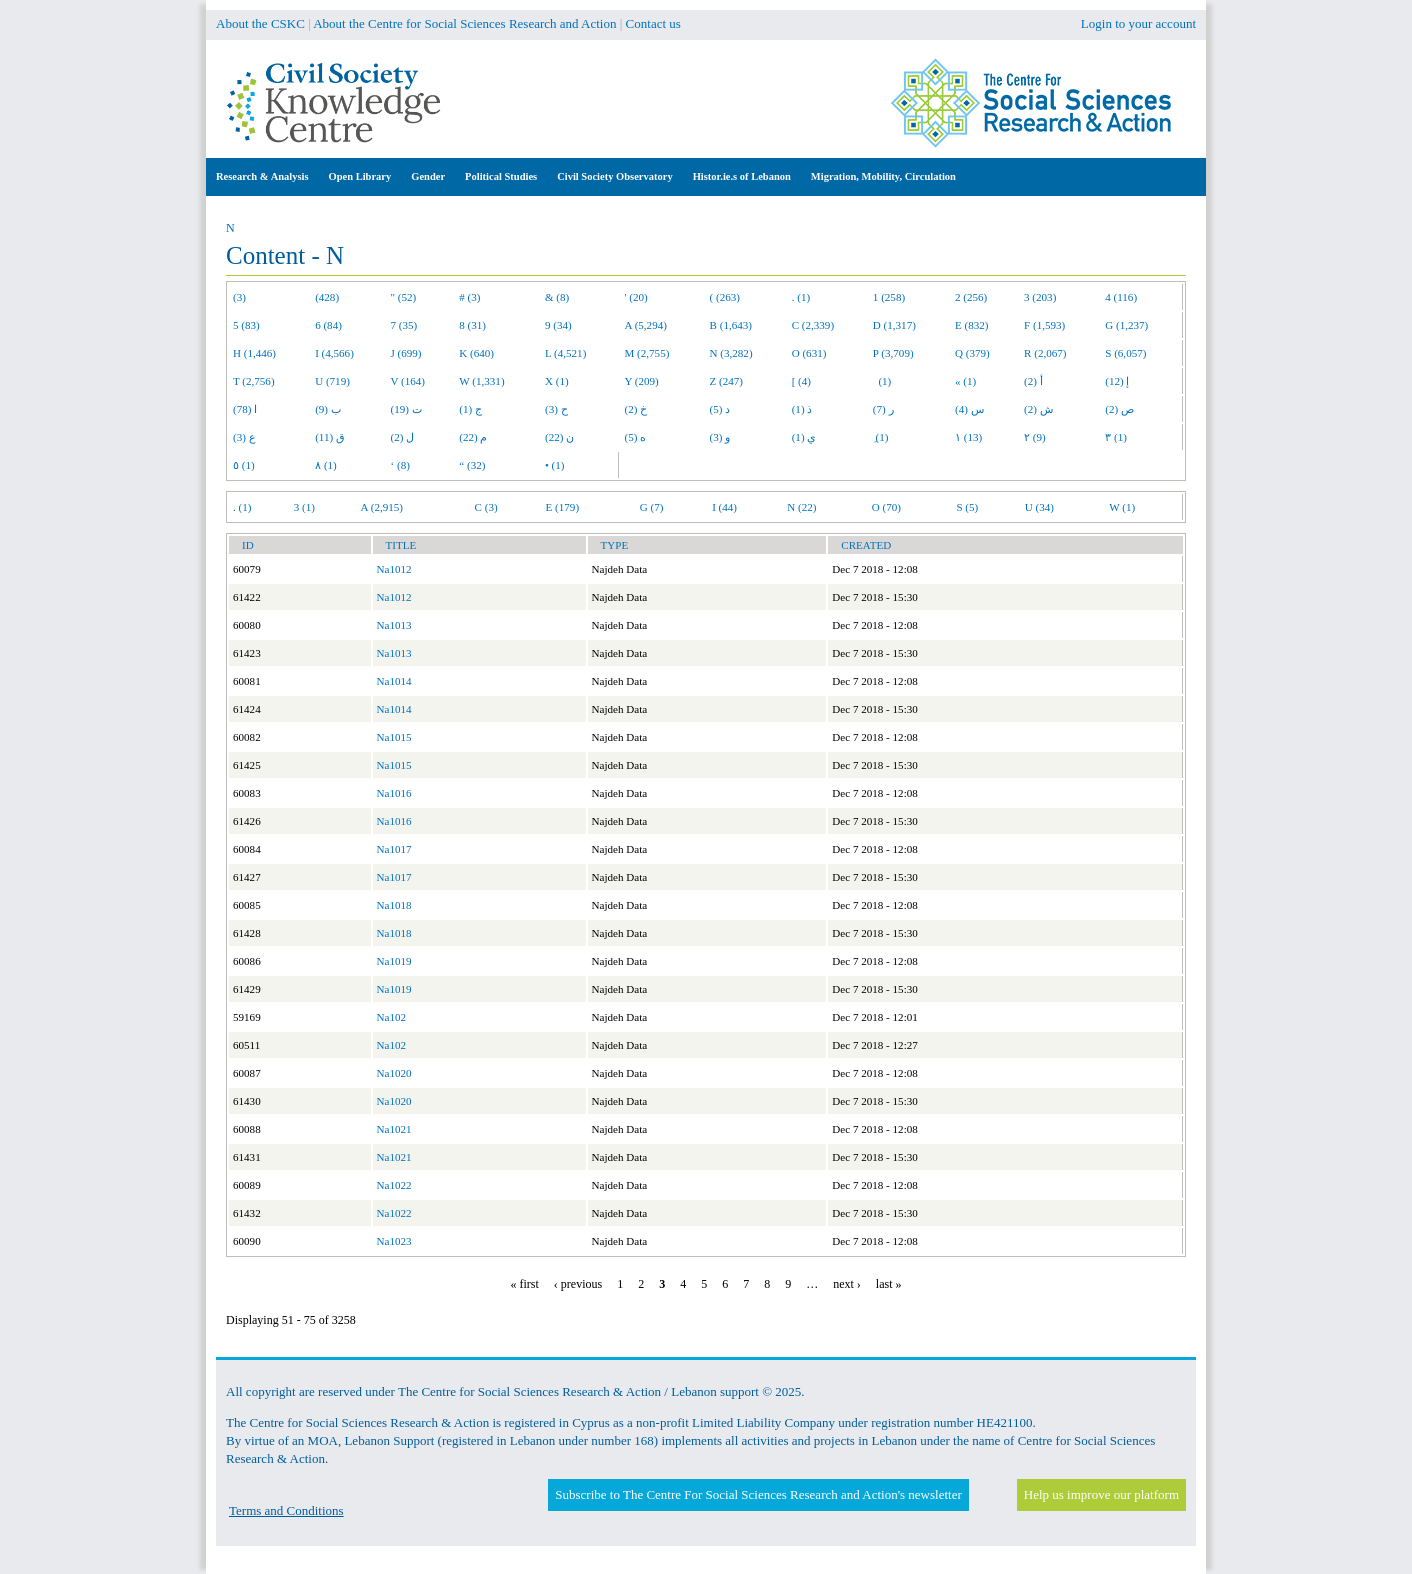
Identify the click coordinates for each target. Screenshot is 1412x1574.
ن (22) (559, 437)
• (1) (555, 465)
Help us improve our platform (1101, 1494)
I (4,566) (334, 353)
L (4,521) (565, 353)
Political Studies (501, 176)
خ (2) (636, 409)
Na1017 (394, 849)
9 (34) (558, 325)
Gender (428, 176)
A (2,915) (382, 507)
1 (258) (889, 297)
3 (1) (304, 507)
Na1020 (394, 1073)
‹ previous (578, 1284)
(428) (327, 297)
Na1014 (394, 681)
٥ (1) (244, 465)
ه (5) (636, 437)
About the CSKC (260, 23)
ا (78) (245, 409)
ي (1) (804, 437)
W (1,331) (481, 381)
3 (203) (1040, 297)
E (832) (972, 325)
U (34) (1039, 507)
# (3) (469, 297)
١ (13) (968, 437)
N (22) (801, 507)
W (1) (1122, 507)
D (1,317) (894, 325)
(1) (882, 381)
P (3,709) (893, 353)
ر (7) (883, 409)
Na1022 (394, 1185)
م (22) (473, 437)
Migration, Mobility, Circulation (883, 176)
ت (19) (406, 409)
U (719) (332, 381)
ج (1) (470, 409)
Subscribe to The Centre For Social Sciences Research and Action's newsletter (758, 1494)
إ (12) (1117, 381)
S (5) (967, 507)
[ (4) (801, 381)
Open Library (360, 176)
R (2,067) (1045, 353)
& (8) (557, 297)
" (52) (404, 297)
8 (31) (472, 325)
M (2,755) (647, 353)
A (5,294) (646, 325)
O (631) (809, 353)
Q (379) (972, 353)
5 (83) (246, 325)
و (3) (720, 437)
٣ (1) (1116, 437)
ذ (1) (802, 409)
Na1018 (394, 905)
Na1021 (394, 1129)
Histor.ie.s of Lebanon (742, 176)
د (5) (720, 409)
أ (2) (1033, 381)
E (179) (563, 507)
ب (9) (328, 409)
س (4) (969, 409)
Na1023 (394, 1241)
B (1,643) (731, 325)
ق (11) (330, 437)
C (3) (486, 507)
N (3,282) (731, 353)
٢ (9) (1035, 437)
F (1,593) (1044, 325)
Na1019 (394, 961)
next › (847, 1284)
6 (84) (328, 325)
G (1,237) (1126, 325)
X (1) (557, 381)
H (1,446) (254, 353)
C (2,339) (813, 325)
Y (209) (642, 381)
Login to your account (1138, 23)
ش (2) (1038, 409)
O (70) (886, 507)
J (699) (406, 353)
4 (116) (1121, 297)
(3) (239, 297)
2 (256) (971, 297)
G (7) (652, 507)
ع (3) (244, 437)
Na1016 (394, 793)
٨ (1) (326, 465)
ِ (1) (881, 437)
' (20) (636, 297)
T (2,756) (254, 381)
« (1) (965, 381)
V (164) (408, 381)
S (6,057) (1125, 353)
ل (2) (403, 437)
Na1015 (394, 737)
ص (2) (1119, 409)
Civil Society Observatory (614, 176)
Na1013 (394, 625)
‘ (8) (400, 465)
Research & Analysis (262, 176)
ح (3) (556, 409)
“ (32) (472, 465)
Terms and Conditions (286, 1510)
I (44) (724, 507)
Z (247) (727, 381)
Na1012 (394, 569)
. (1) (801, 297)
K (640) (476, 353)
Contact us (653, 23)
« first (525, 1284)
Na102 (392, 1017)
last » (889, 1284)
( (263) (725, 297)
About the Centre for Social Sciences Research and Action (464, 23)
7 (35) (404, 325)
